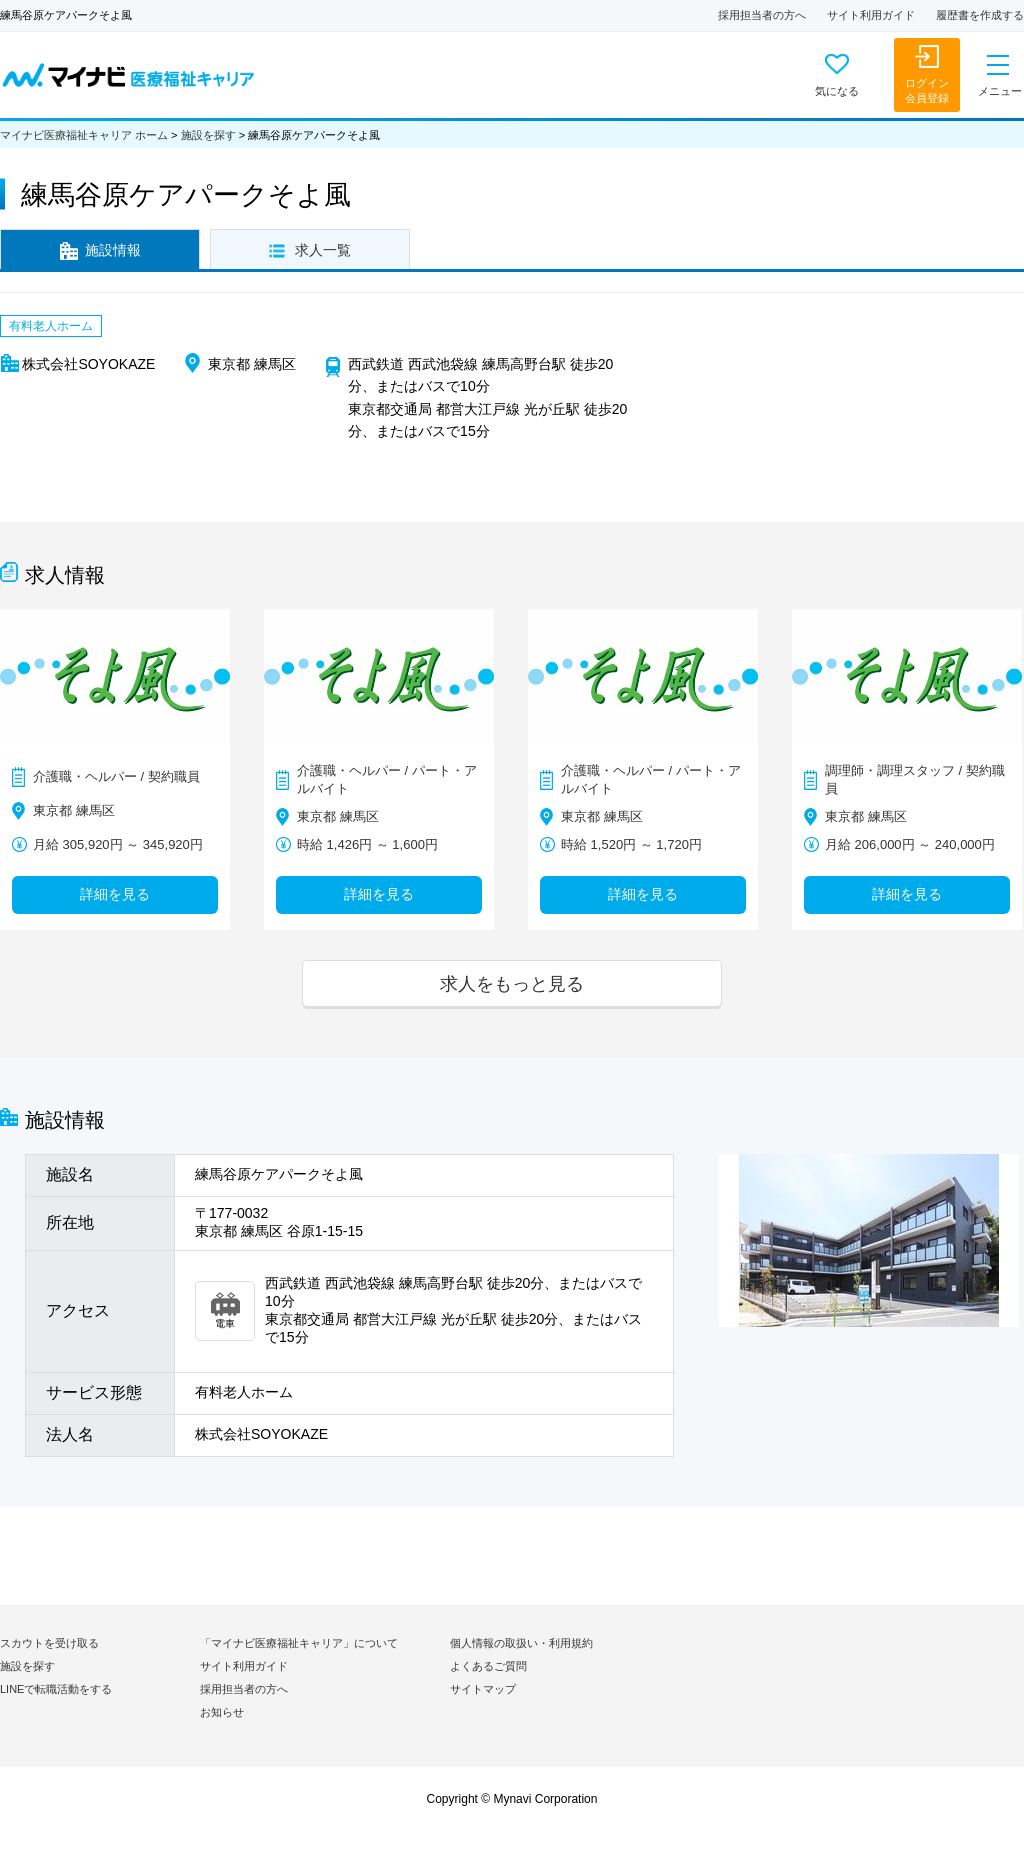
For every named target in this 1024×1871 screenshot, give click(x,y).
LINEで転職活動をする (56, 1689)
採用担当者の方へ (762, 15)
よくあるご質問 (488, 1666)
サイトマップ (483, 1689)
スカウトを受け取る (49, 1643)
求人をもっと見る (512, 983)
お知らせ (222, 1712)
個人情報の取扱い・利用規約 (521, 1643)
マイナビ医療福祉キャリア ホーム (84, 135)
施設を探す (208, 135)
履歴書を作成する (980, 15)
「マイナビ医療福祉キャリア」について (299, 1643)
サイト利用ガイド (871, 15)
